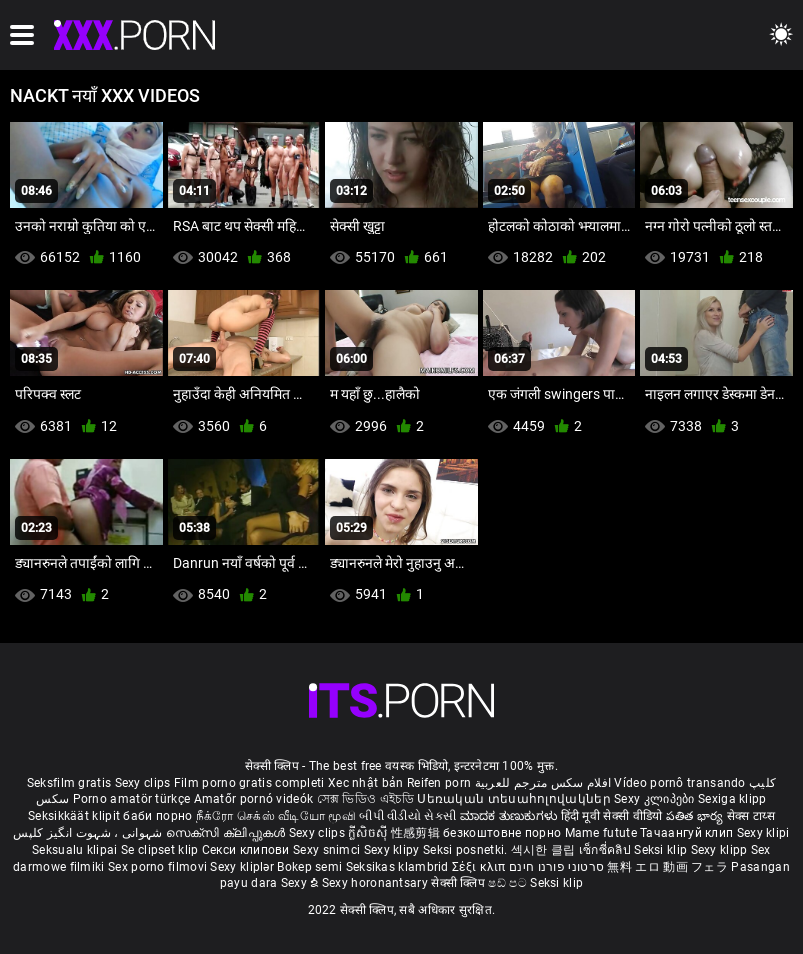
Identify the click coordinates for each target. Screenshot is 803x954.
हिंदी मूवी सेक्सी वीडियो (612, 816)
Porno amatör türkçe (132, 799)
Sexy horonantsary (376, 883)
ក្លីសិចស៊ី (369, 833)
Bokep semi (309, 867)
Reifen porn (439, 783)
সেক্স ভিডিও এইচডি (365, 799)
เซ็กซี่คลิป (606, 850)
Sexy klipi (763, 833)
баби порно (157, 816)
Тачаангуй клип (688, 833)
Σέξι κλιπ (480, 867)
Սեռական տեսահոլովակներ (515, 799)
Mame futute (601, 833)
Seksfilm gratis (69, 783)
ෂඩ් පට (509, 883)
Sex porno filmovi (157, 867)
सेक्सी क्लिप (459, 883)
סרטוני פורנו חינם (556, 867)
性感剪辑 (417, 833)
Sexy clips (144, 783)
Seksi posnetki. (467, 850)
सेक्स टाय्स (751, 816)
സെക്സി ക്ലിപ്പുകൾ (227, 833)
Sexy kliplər (243, 867)
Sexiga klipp (732, 799)
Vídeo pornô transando (679, 783)
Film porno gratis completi (249, 783)
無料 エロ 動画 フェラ (667, 867)
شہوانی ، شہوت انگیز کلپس (89, 833)
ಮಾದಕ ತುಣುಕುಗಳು (510, 816)
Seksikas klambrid (399, 867)
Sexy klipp (721, 850)
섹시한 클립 (545, 850)
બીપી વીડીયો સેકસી (407, 816)
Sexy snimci (328, 850)
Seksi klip (662, 850)
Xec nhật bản (366, 783)
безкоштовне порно (502, 833)
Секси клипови (247, 850)
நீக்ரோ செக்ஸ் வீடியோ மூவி (276, 816)
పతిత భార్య (696, 816)
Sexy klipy (393, 850)
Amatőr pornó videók (254, 799)
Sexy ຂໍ (301, 883)
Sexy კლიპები (656, 799)
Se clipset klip (161, 850)
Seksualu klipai (76, 850)
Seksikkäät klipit (75, 816)
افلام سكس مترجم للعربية (543, 783)
